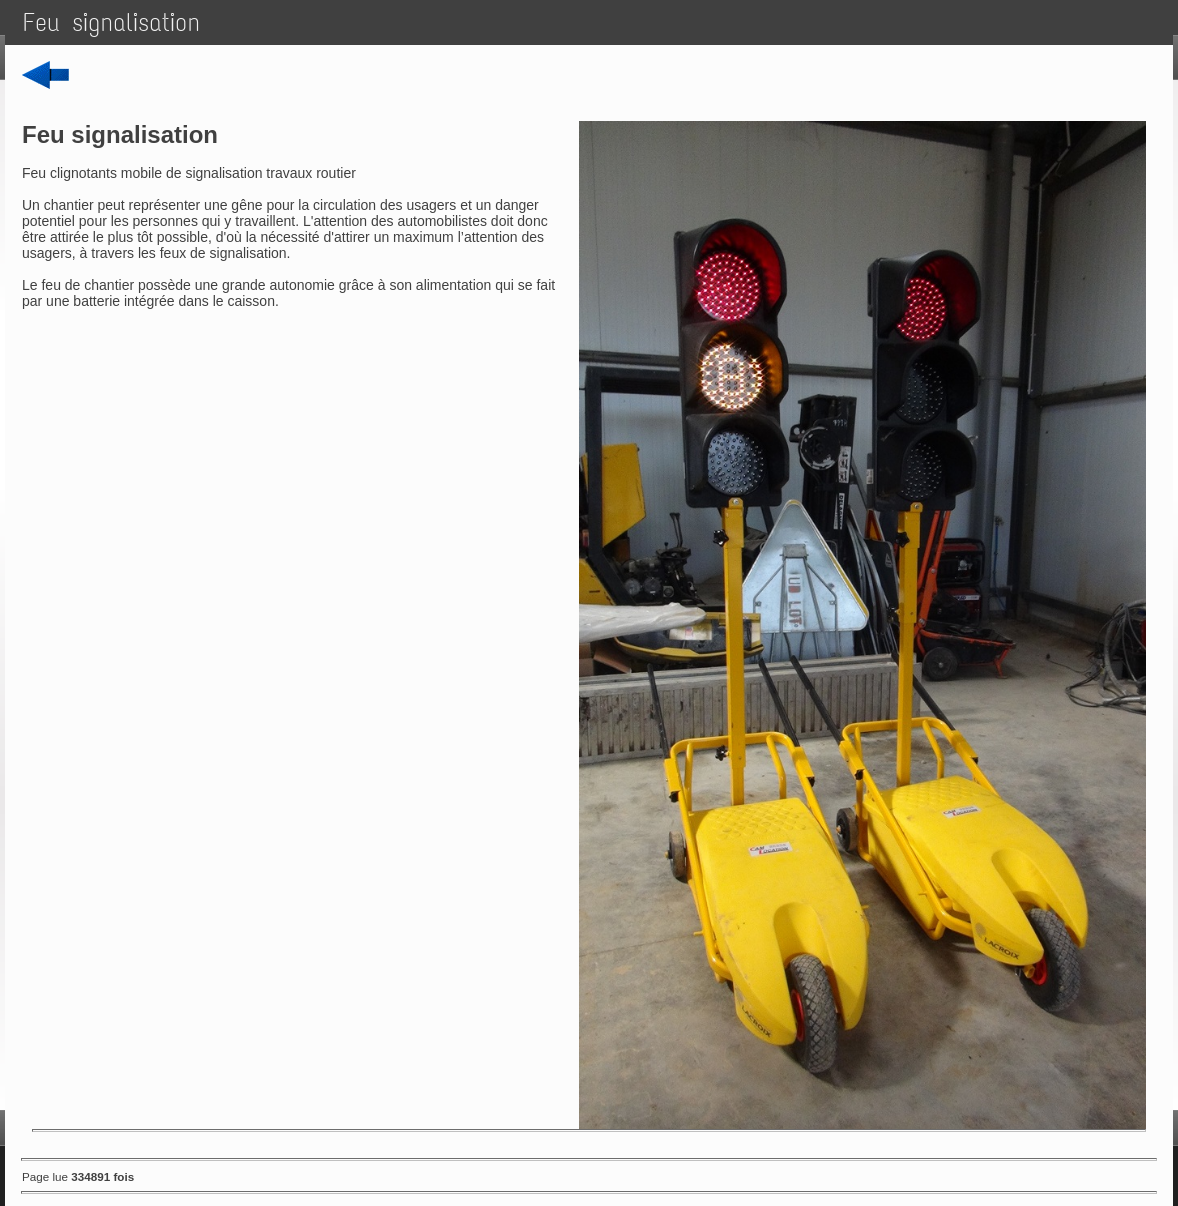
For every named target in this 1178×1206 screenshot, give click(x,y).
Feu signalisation (111, 22)
